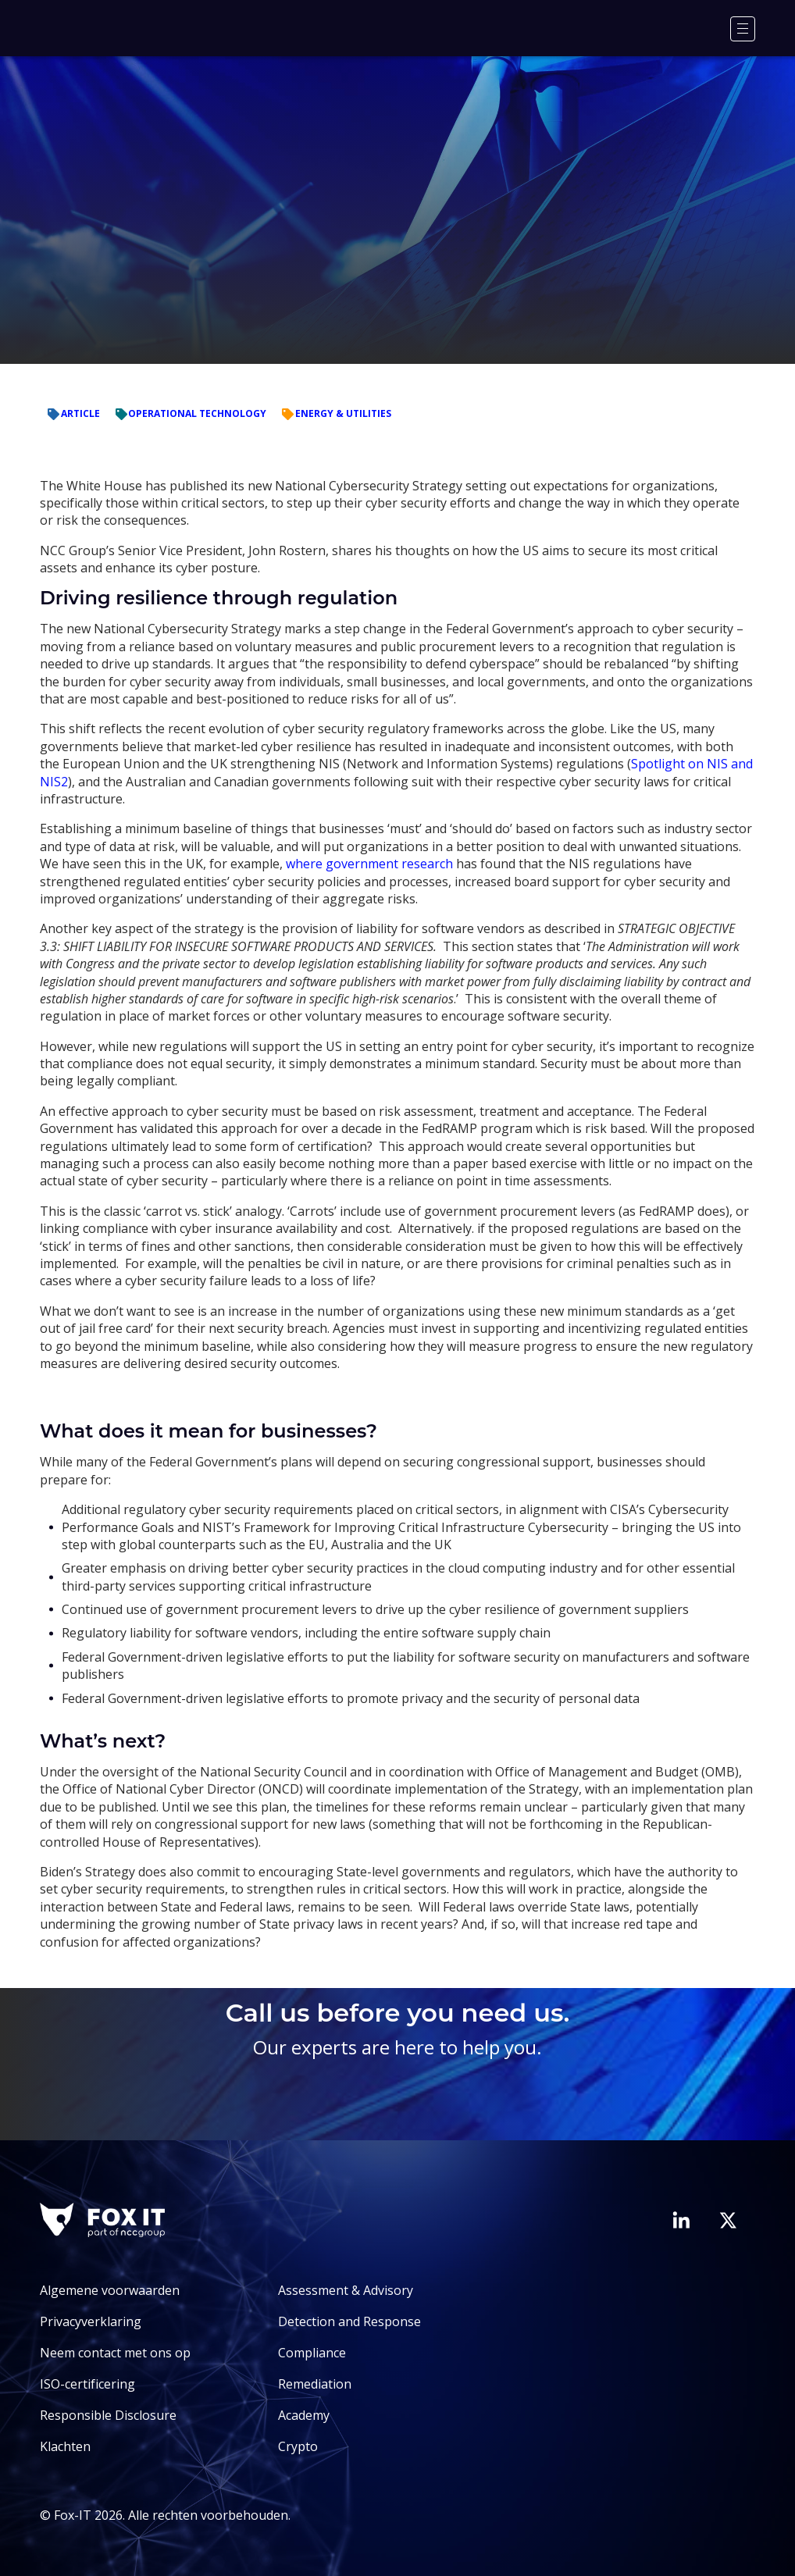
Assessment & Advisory (345, 2290)
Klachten (65, 2446)
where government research (369, 863)
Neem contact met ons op (115, 2352)
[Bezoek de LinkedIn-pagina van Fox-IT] (681, 2220)
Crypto (298, 2446)
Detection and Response (349, 2321)
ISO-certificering (87, 2384)
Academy (304, 2415)
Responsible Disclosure (108, 2415)
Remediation (314, 2384)
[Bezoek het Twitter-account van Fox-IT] (727, 2220)
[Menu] (742, 28)
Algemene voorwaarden (110, 2290)
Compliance (312, 2352)
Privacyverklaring (90, 2321)
